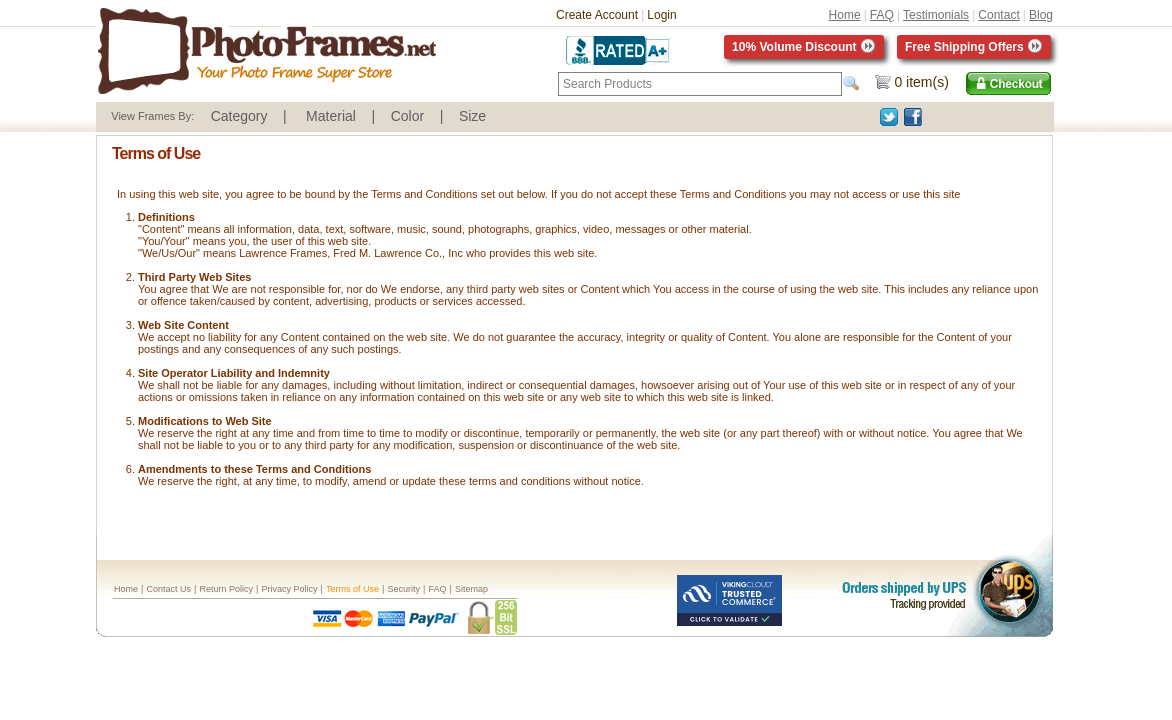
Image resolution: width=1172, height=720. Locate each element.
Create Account (597, 15)
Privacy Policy (289, 589)
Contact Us (168, 589)
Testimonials (936, 15)
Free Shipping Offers (974, 47)
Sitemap (471, 589)
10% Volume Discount (804, 47)
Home (845, 15)
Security (403, 589)
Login (661, 15)
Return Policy (226, 589)
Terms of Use (352, 589)
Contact (998, 15)
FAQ (882, 15)
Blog (1041, 15)
